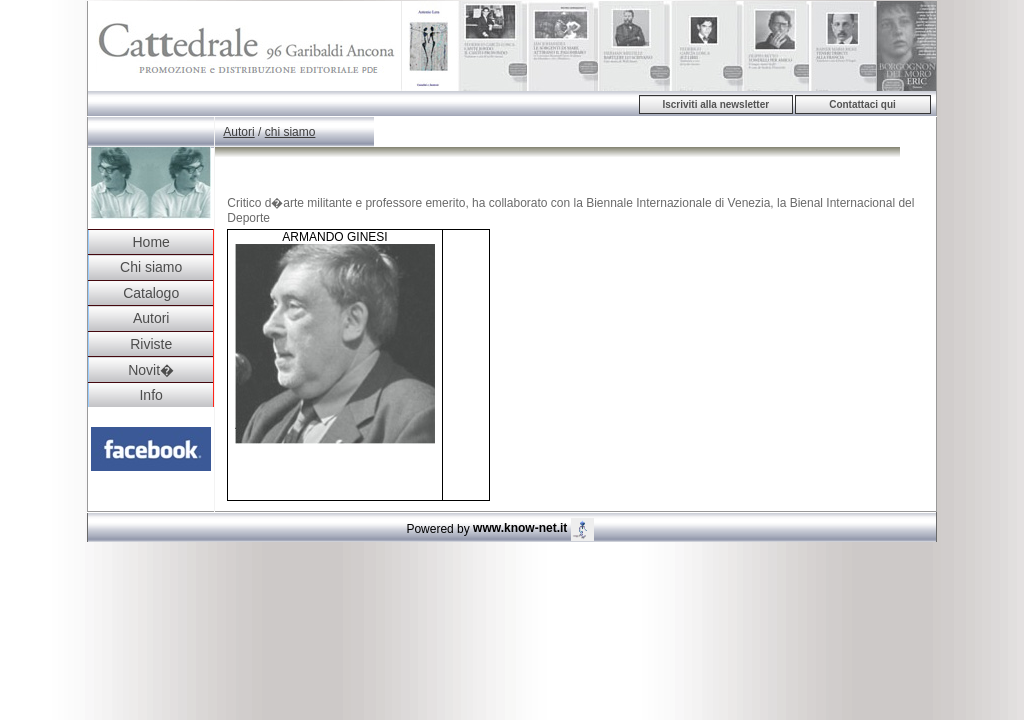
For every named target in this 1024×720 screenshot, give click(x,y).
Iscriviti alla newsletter (715, 104)
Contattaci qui (862, 104)
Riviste (151, 344)
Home (150, 242)
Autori (151, 318)
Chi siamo (151, 267)
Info (150, 395)
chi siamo (290, 132)
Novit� (151, 370)
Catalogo (151, 293)
